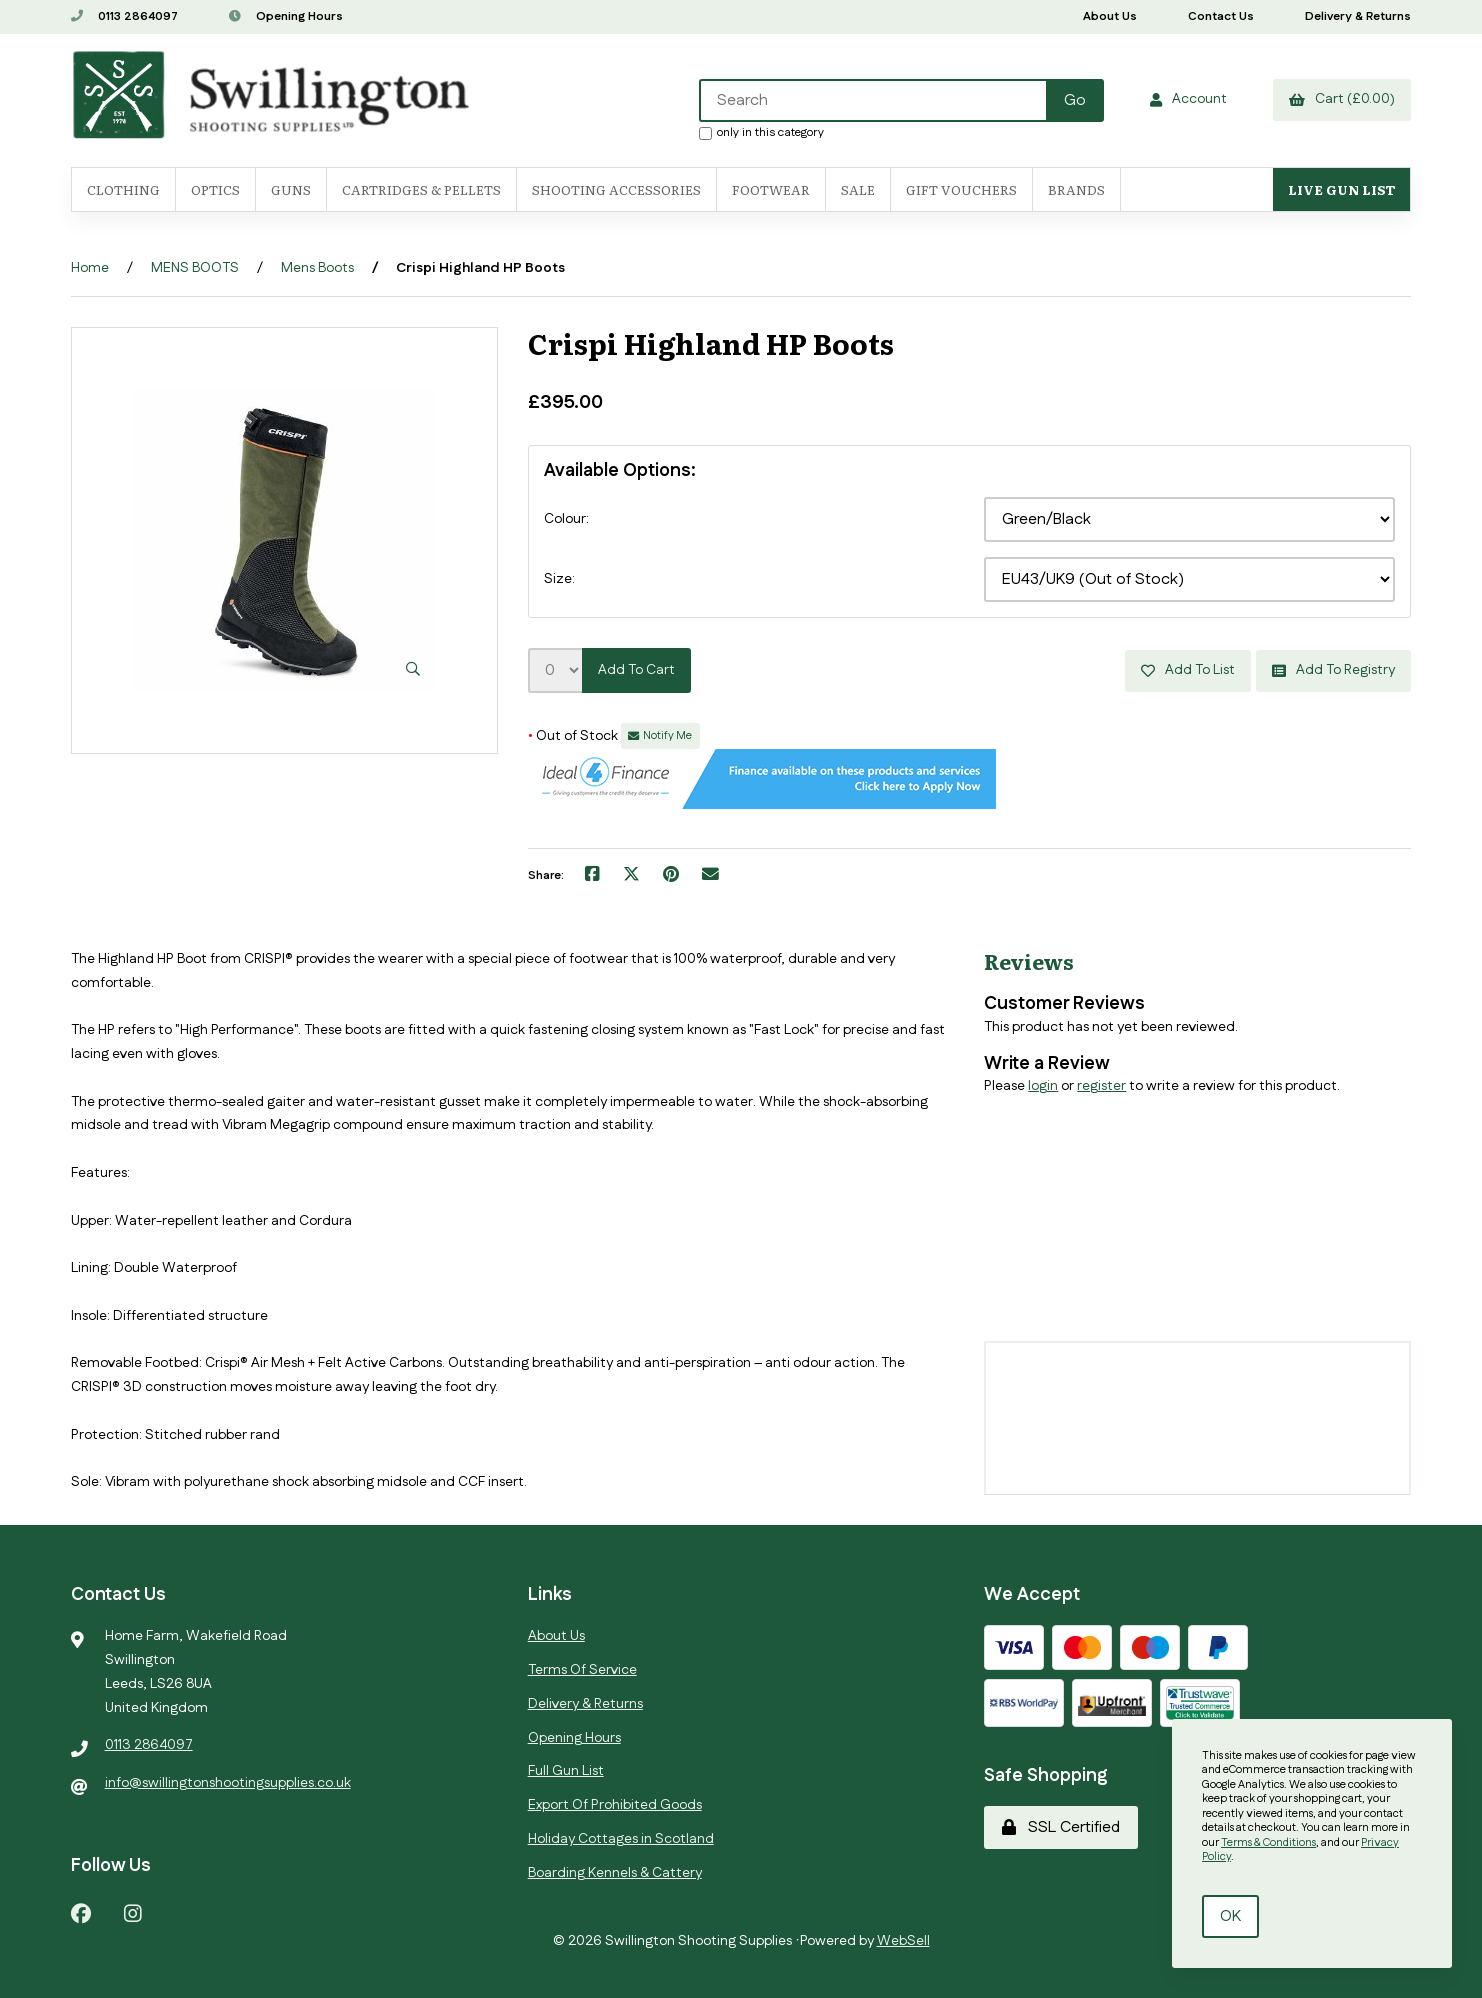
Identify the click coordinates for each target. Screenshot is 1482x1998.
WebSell (903, 1941)
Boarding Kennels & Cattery (615, 1873)
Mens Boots (317, 268)
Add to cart (636, 670)
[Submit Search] (1075, 100)
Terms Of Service (582, 1670)
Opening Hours (286, 16)
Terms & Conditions (1268, 1843)
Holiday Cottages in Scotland (621, 1839)
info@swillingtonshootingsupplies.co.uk (228, 1783)
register (1101, 1086)
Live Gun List (1341, 189)
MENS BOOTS (195, 268)
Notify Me (660, 736)
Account (1188, 99)
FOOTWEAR (771, 189)
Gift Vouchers (961, 189)
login (1043, 1086)
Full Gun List (566, 1771)
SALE (858, 189)
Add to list (1188, 670)
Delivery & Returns (1358, 16)
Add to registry (1333, 670)
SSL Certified (1061, 1827)
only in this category (761, 132)
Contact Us (1221, 16)
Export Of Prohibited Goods (615, 1805)
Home (90, 268)
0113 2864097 (124, 16)
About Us (1110, 16)
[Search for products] (874, 100)
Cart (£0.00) (1342, 99)
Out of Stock (574, 736)
